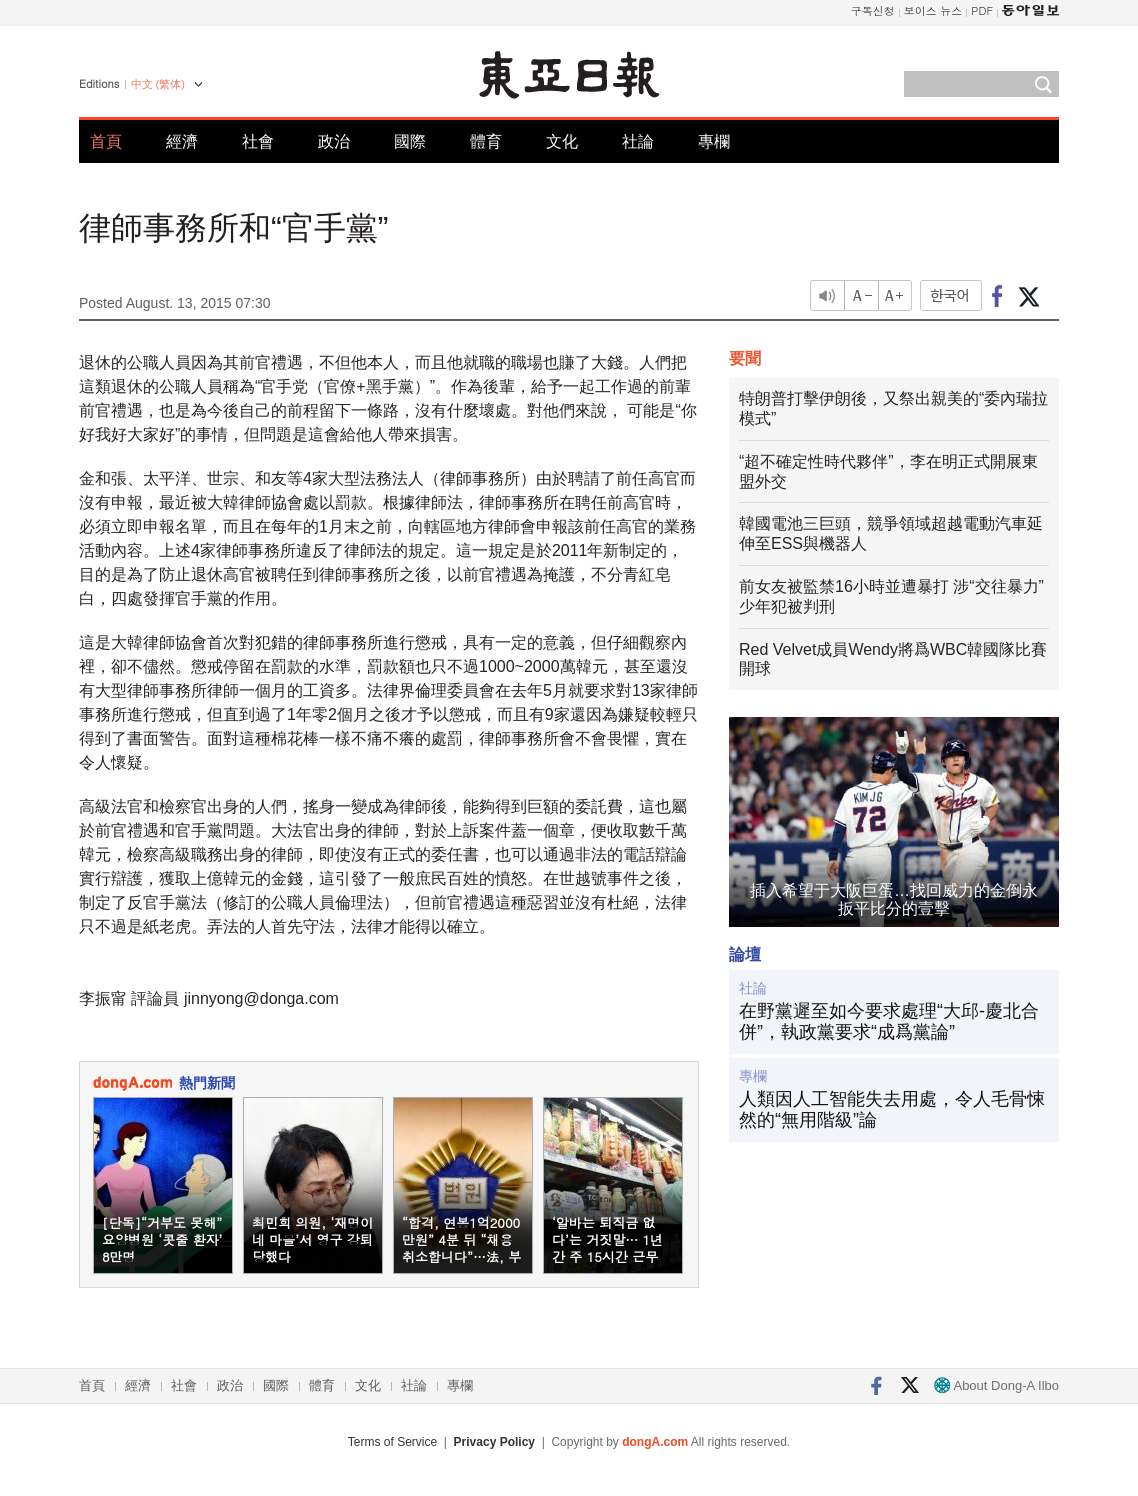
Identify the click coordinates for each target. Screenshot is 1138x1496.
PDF (982, 10)
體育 (486, 141)
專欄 (714, 141)
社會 (258, 141)
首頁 (106, 141)
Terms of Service (392, 1442)
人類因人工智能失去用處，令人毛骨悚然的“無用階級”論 (892, 1110)
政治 (334, 141)
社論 (638, 141)
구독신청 (873, 10)
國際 (410, 141)
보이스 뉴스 (933, 10)
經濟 (182, 141)
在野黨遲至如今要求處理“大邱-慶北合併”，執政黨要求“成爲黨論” (889, 1022)
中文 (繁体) (158, 84)
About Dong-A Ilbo (996, 1385)
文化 (562, 141)
